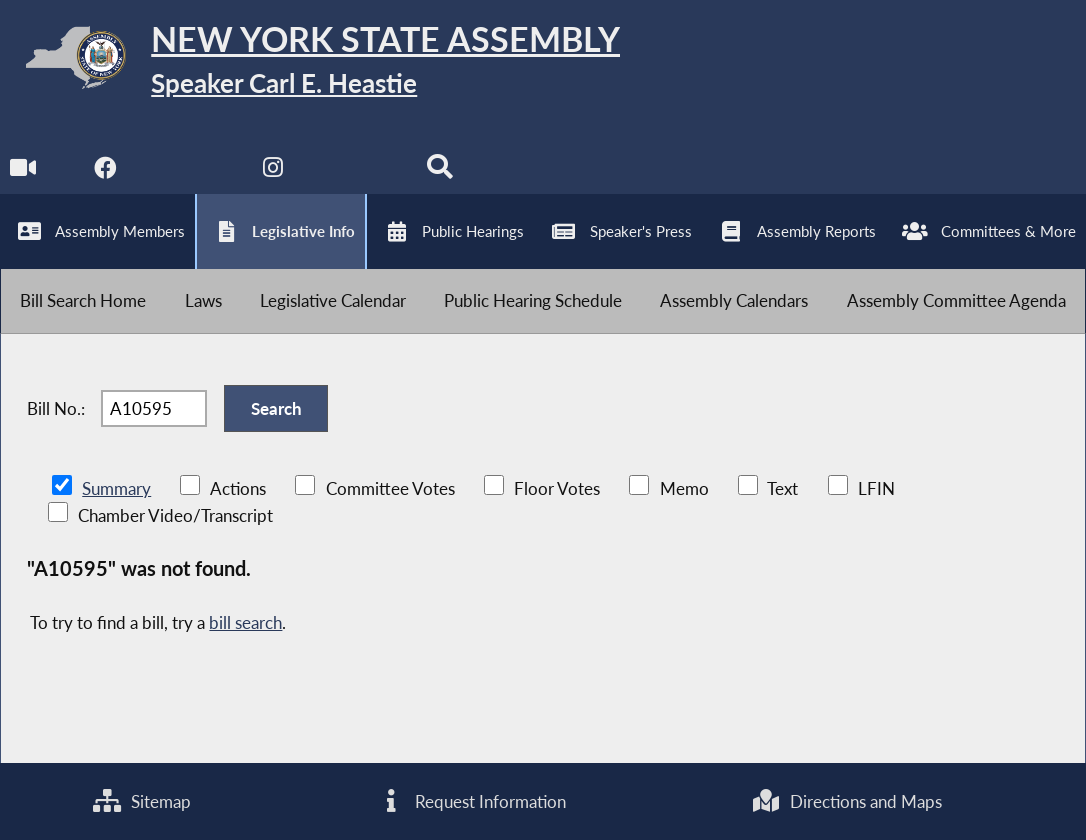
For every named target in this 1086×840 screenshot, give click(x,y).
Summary (116, 488)
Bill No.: (56, 408)
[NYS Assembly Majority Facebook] (105, 171)
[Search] (439, 171)
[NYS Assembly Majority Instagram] (272, 171)
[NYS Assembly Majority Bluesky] (356, 171)
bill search (245, 622)
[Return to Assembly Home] (310, 62)
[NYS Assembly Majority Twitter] (189, 171)
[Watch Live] (22, 171)
